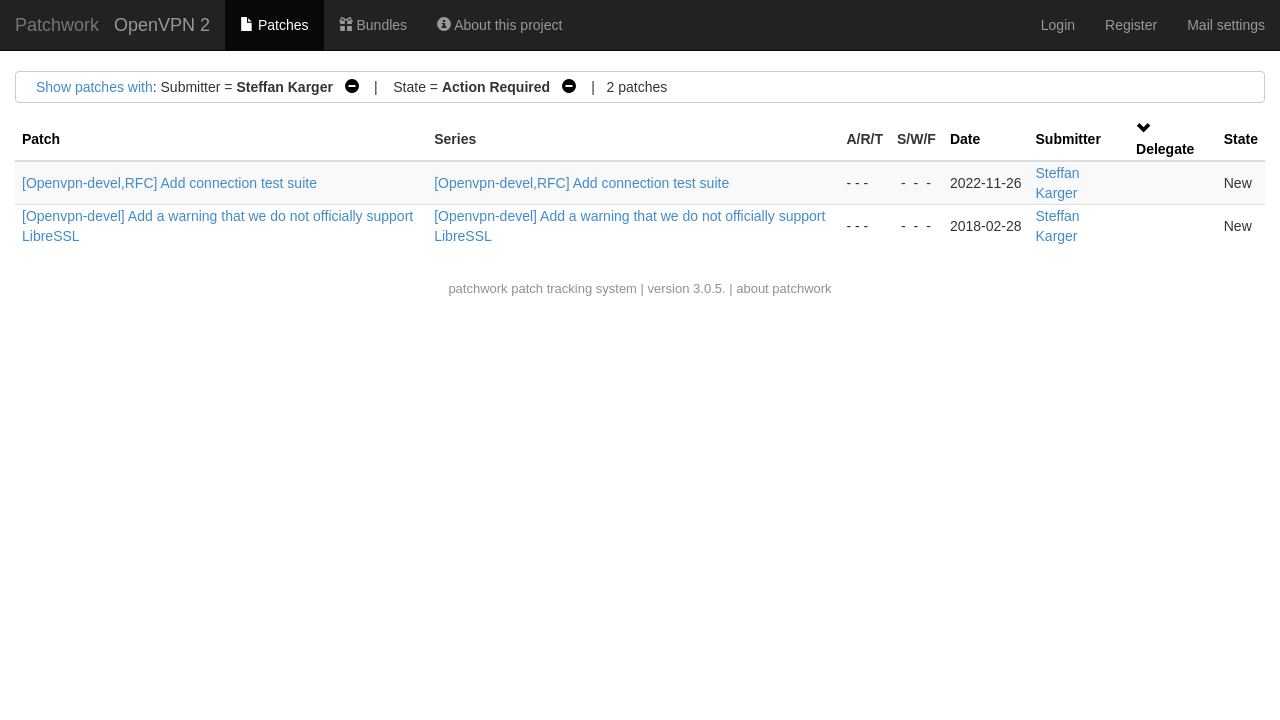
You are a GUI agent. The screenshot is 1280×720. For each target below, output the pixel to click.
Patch (41, 139)
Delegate (1165, 149)
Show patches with (94, 87)
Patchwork (57, 25)
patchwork (477, 288)
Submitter (1068, 139)
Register (1131, 25)
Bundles (373, 25)
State (1241, 139)
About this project (499, 25)
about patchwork (783, 288)
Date (965, 139)
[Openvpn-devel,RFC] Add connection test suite (169, 183)
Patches (274, 25)
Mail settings (1226, 25)
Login (1058, 25)
